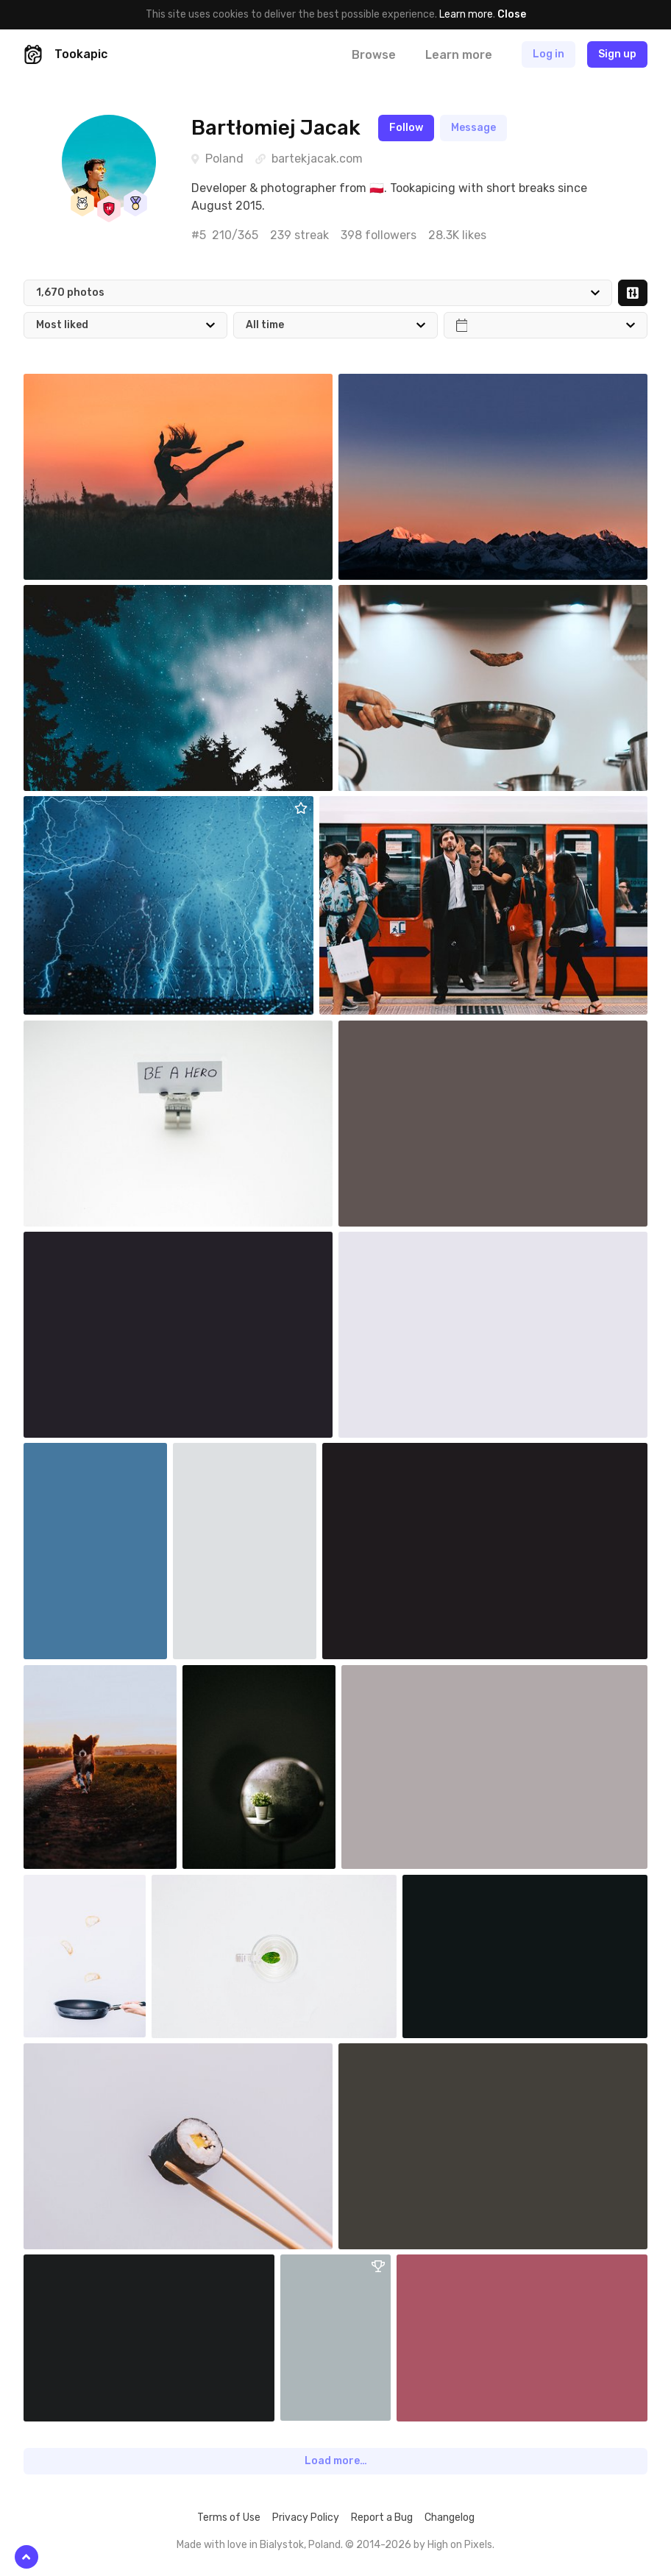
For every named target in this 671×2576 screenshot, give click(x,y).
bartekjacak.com (317, 159)
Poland (224, 159)
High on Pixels (459, 2544)
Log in (548, 54)
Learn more (466, 14)
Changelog (450, 2517)
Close (511, 14)
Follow (406, 127)
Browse (374, 55)
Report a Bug (382, 2517)
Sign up (617, 54)
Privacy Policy (305, 2517)
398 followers (378, 235)
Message (473, 127)
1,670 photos (70, 292)
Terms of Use (228, 2517)
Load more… (336, 2461)
